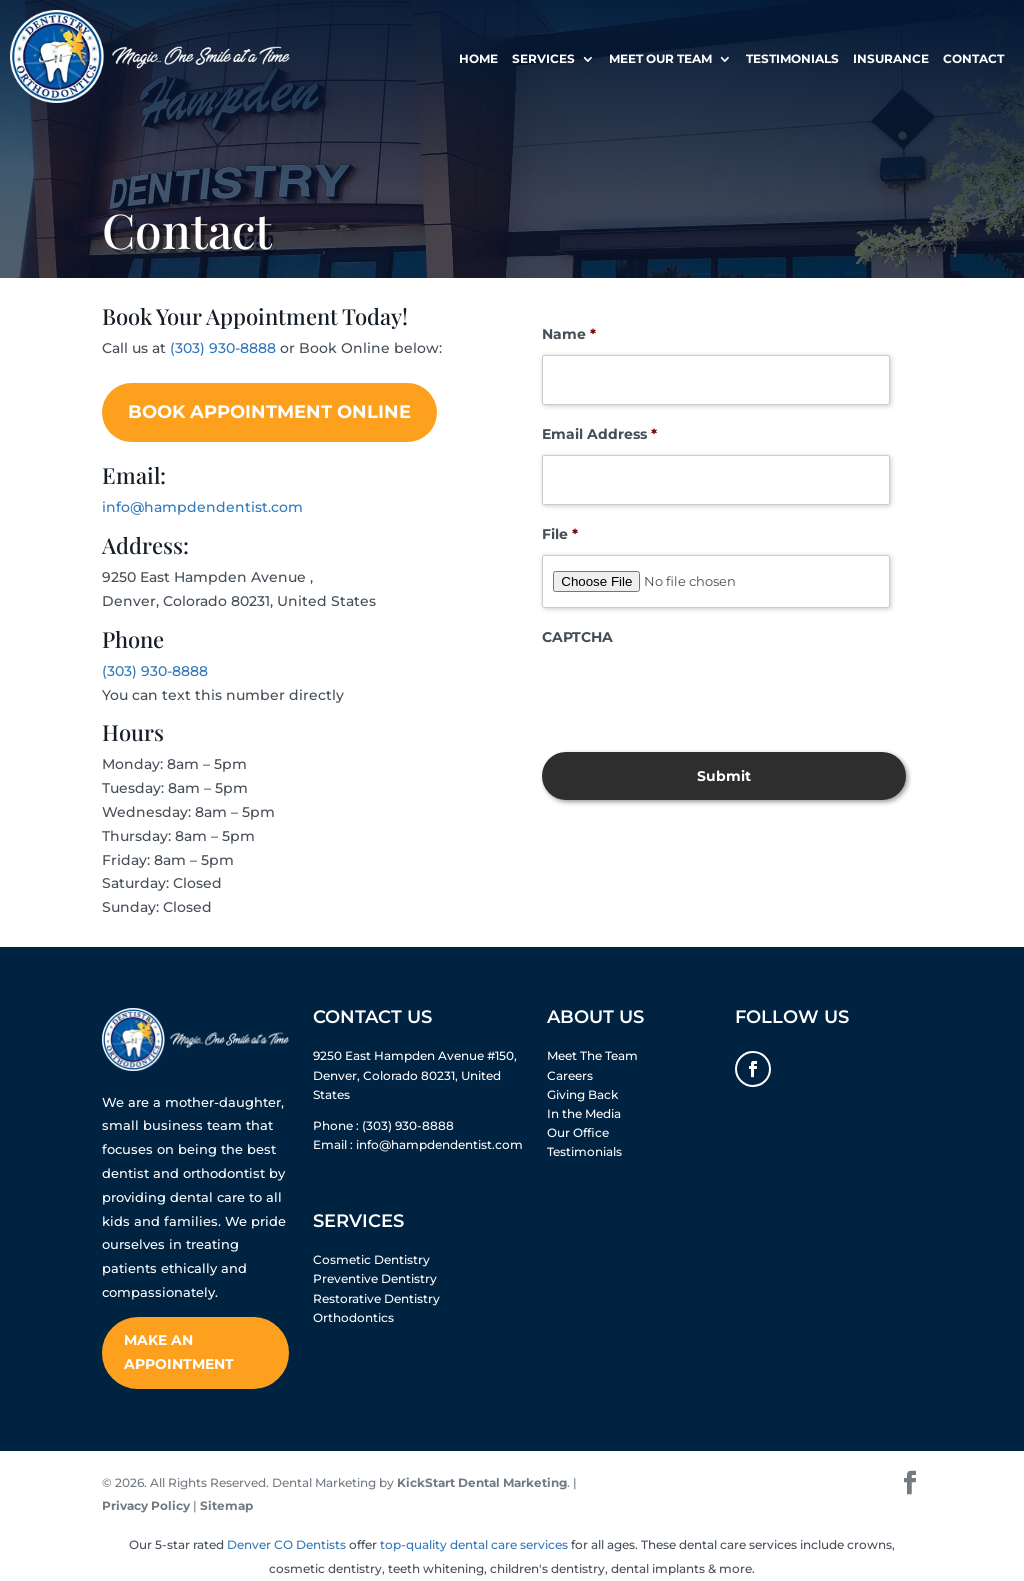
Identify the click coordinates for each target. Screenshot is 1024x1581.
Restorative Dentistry (376, 1298)
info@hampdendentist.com (202, 507)
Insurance (891, 60)
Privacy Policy (146, 1505)
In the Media (584, 1113)
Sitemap (226, 1505)
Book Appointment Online (269, 412)
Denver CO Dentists (286, 1544)
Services (543, 60)
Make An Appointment (179, 1352)
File (560, 534)
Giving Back (582, 1094)
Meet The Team (592, 1055)
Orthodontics (353, 1317)
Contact (973, 60)
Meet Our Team (660, 60)
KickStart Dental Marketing (482, 1482)
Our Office (578, 1132)
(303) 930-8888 (223, 348)
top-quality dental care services (474, 1544)
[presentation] (694, 697)
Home (478, 60)
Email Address (599, 434)
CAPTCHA (577, 637)
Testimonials (792, 60)
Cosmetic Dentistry (371, 1259)
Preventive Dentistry (375, 1278)
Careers (570, 1075)
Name (569, 334)
